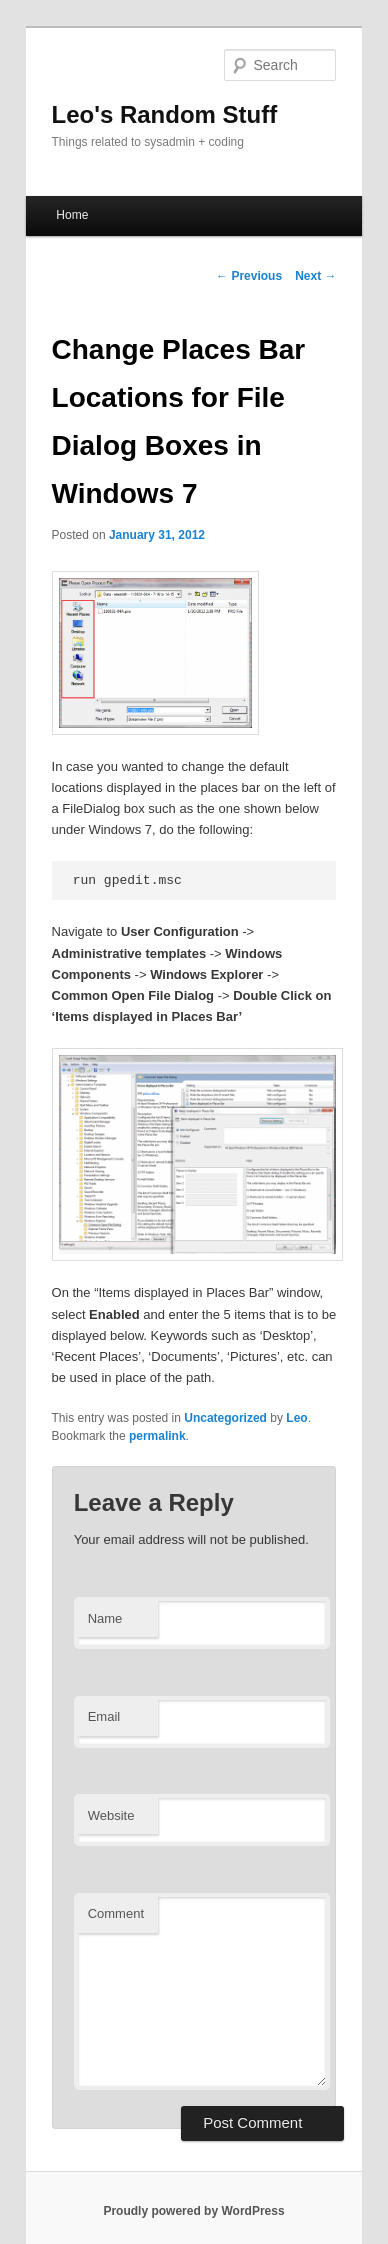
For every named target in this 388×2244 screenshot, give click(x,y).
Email (104, 1716)
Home (72, 215)
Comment (116, 1913)
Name (105, 1618)
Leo (296, 1418)
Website (111, 1815)
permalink (157, 1436)
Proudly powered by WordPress (193, 2211)
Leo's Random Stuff (165, 114)
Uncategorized (225, 1418)
